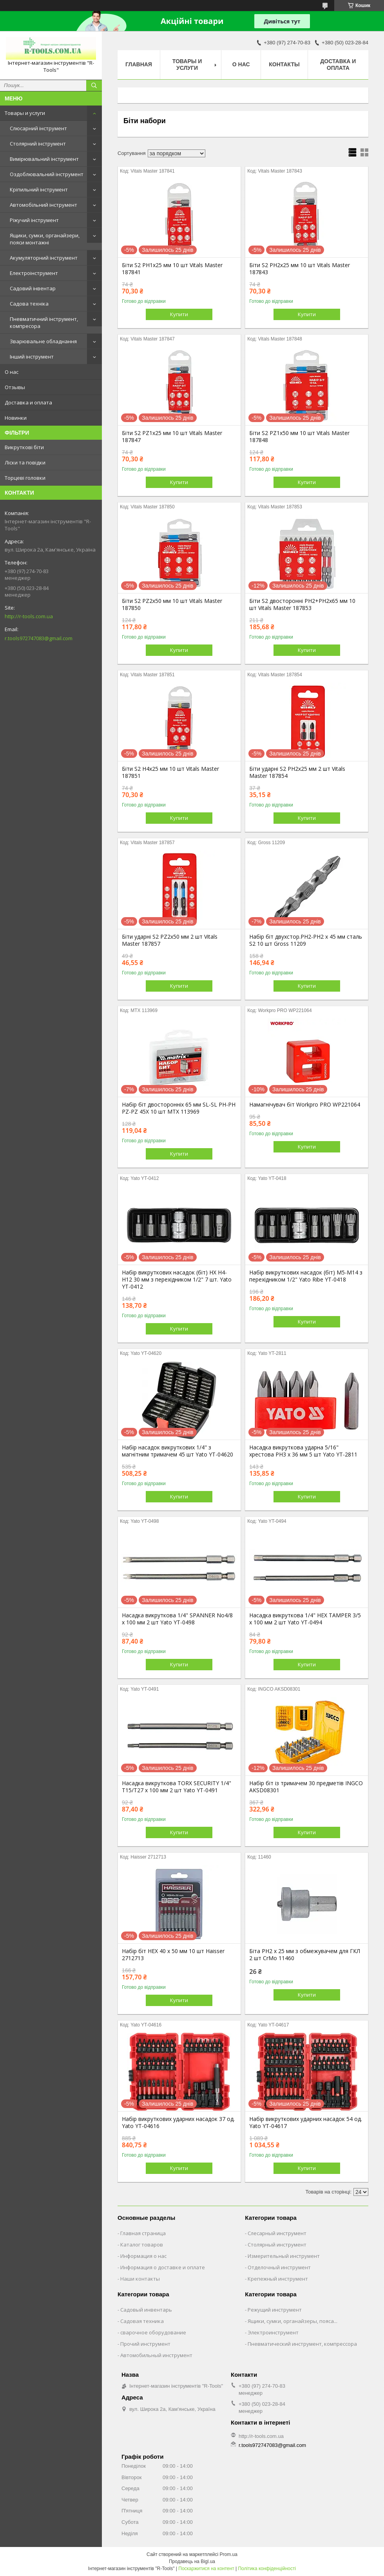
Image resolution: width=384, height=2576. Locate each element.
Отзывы (15, 387)
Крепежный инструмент (278, 2278)
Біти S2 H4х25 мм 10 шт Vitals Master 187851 (170, 772)
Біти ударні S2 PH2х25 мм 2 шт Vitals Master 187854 (297, 772)
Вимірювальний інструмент (44, 158)
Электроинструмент (273, 2332)
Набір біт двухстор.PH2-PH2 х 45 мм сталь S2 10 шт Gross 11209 (305, 940)
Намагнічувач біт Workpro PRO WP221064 (304, 1104)
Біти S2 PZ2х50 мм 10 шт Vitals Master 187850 (172, 604)
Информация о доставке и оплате (162, 2267)
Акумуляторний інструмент (44, 257)
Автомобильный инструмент (156, 2355)
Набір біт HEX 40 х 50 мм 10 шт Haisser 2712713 (173, 1955)
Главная (138, 64)
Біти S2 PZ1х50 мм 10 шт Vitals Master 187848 (299, 437)
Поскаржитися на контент (206, 2568)
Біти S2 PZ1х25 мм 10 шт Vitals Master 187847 (172, 437)
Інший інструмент (32, 356)
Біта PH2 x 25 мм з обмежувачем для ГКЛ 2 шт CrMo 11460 (304, 1955)
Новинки (16, 417)
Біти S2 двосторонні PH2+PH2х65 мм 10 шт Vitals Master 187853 (302, 604)
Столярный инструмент (277, 2244)
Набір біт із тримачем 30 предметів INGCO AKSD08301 (306, 1787)
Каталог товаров (141, 2244)
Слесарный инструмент (277, 2233)
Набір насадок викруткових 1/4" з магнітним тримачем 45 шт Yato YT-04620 (177, 1451)
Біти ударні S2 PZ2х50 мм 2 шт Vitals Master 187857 (169, 940)
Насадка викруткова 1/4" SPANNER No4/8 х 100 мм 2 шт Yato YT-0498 (177, 1619)
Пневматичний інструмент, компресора (44, 322)
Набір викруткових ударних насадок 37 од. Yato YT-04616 (178, 2122)
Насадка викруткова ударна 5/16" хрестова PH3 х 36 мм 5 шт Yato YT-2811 (303, 1451)
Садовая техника (142, 2321)
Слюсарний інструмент (38, 128)
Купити (179, 314)
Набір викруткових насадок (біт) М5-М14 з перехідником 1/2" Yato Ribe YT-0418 (305, 1276)
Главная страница (143, 2233)
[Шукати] (94, 85)
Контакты (284, 64)
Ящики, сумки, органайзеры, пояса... (292, 2321)
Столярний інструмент (38, 143)
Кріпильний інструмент (39, 189)
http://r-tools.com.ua (29, 616)
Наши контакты (140, 2278)
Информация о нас (143, 2255)
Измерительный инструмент (284, 2255)
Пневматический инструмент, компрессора (302, 2343)
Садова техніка (29, 303)
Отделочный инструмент (279, 2267)
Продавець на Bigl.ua (192, 2561)
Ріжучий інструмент (34, 220)
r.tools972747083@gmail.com (38, 638)
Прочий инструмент (145, 2343)
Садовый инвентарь (146, 2309)
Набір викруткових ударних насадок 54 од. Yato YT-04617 (305, 2122)
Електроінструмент (34, 273)
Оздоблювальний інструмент (46, 174)
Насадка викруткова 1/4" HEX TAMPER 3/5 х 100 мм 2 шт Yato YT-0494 (305, 1619)
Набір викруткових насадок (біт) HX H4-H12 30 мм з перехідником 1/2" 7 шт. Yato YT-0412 (177, 1279)
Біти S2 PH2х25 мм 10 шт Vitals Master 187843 (299, 269)
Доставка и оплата (28, 402)
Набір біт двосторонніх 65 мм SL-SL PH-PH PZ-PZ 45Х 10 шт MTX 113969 (178, 1108)
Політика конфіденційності (267, 2568)
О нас (11, 371)
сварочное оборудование (153, 2332)
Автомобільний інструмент (43, 204)
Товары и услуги (25, 113)
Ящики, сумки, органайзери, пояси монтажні (45, 239)
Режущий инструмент (275, 2309)
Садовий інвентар (33, 288)
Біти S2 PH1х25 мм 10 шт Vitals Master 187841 (172, 269)
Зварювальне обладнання (43, 341)
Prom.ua (228, 2554)
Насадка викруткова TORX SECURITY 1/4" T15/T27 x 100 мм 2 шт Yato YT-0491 (176, 1787)
